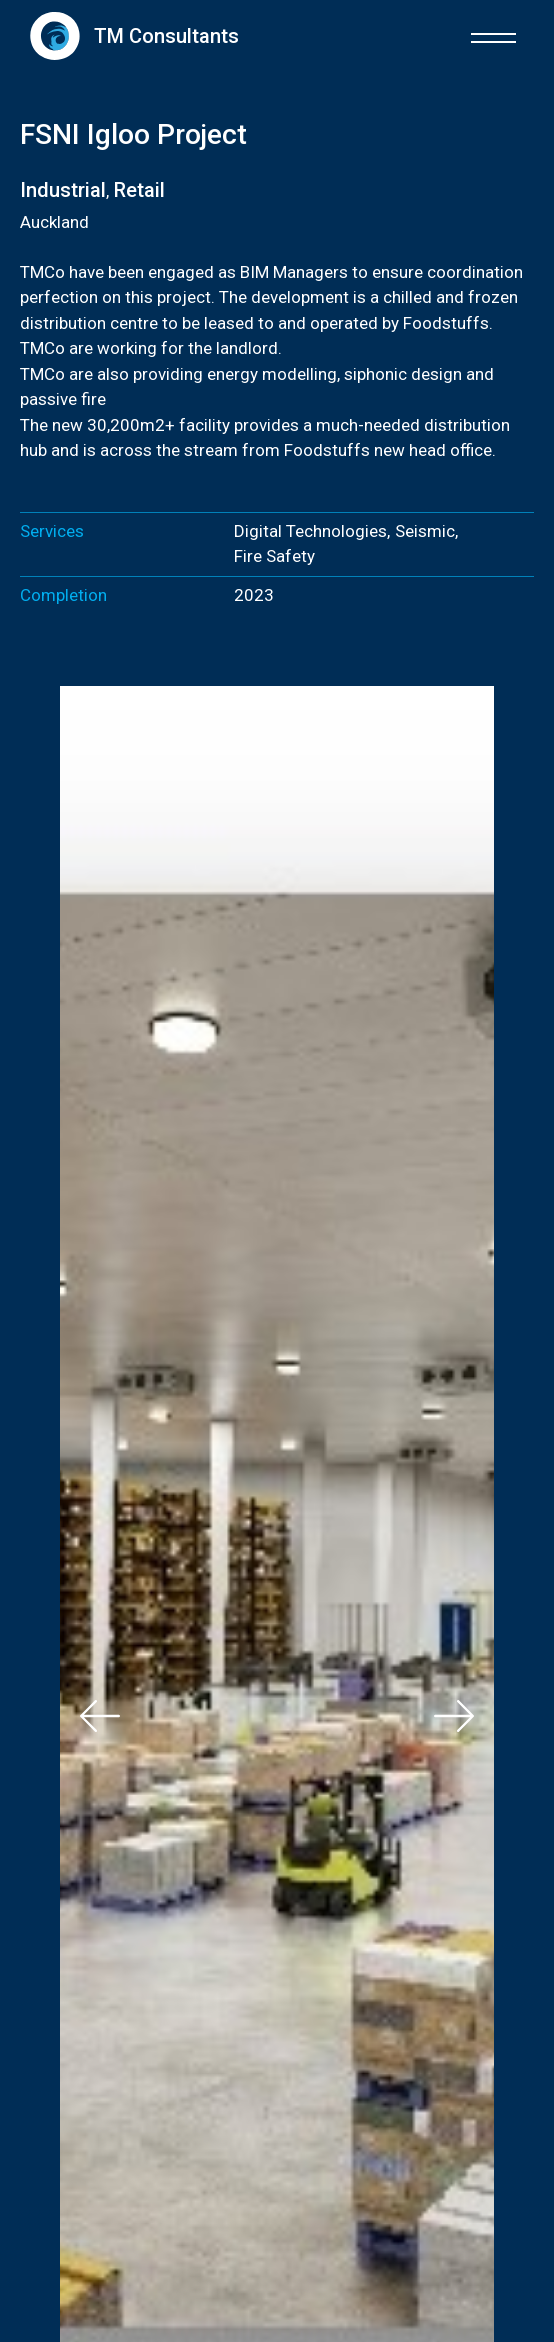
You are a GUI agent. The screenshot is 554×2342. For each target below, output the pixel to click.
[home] (129, 35)
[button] (493, 35)
